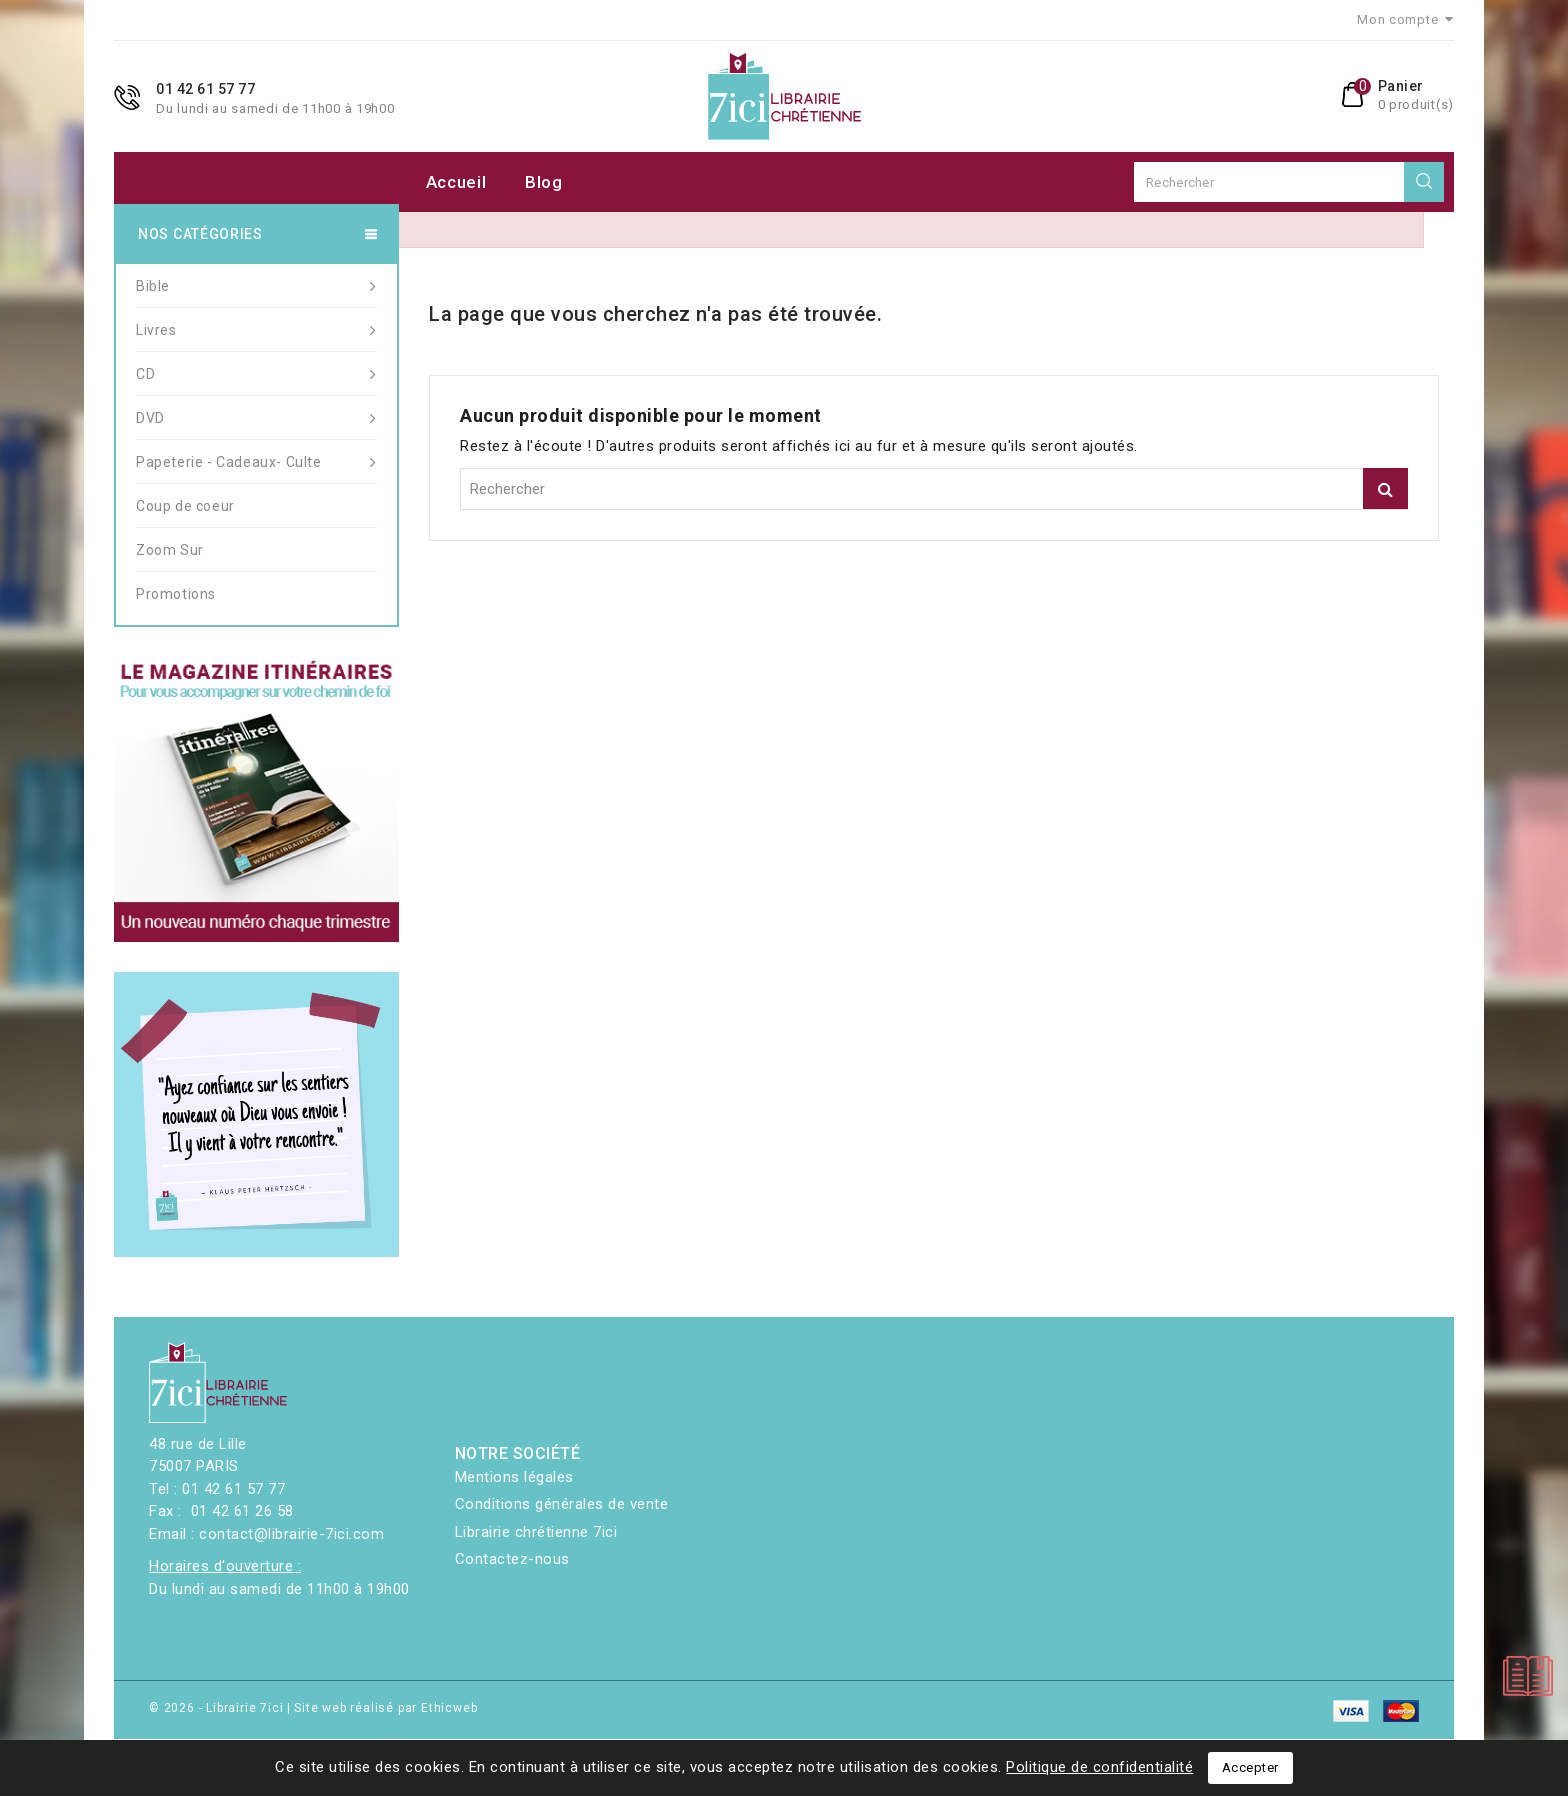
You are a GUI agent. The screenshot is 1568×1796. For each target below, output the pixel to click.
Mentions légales (514, 1477)
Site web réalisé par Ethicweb (385, 1708)
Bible (256, 286)
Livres (256, 330)
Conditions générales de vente (562, 1504)
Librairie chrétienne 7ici (536, 1532)
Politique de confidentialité (1099, 1767)
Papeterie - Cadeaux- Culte (256, 462)
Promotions (176, 594)
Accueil (456, 182)
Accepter (1250, 1767)
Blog (544, 182)
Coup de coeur (185, 506)
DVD (256, 418)
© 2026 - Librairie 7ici (218, 1708)
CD (256, 374)
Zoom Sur (170, 550)
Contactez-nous (512, 1559)
